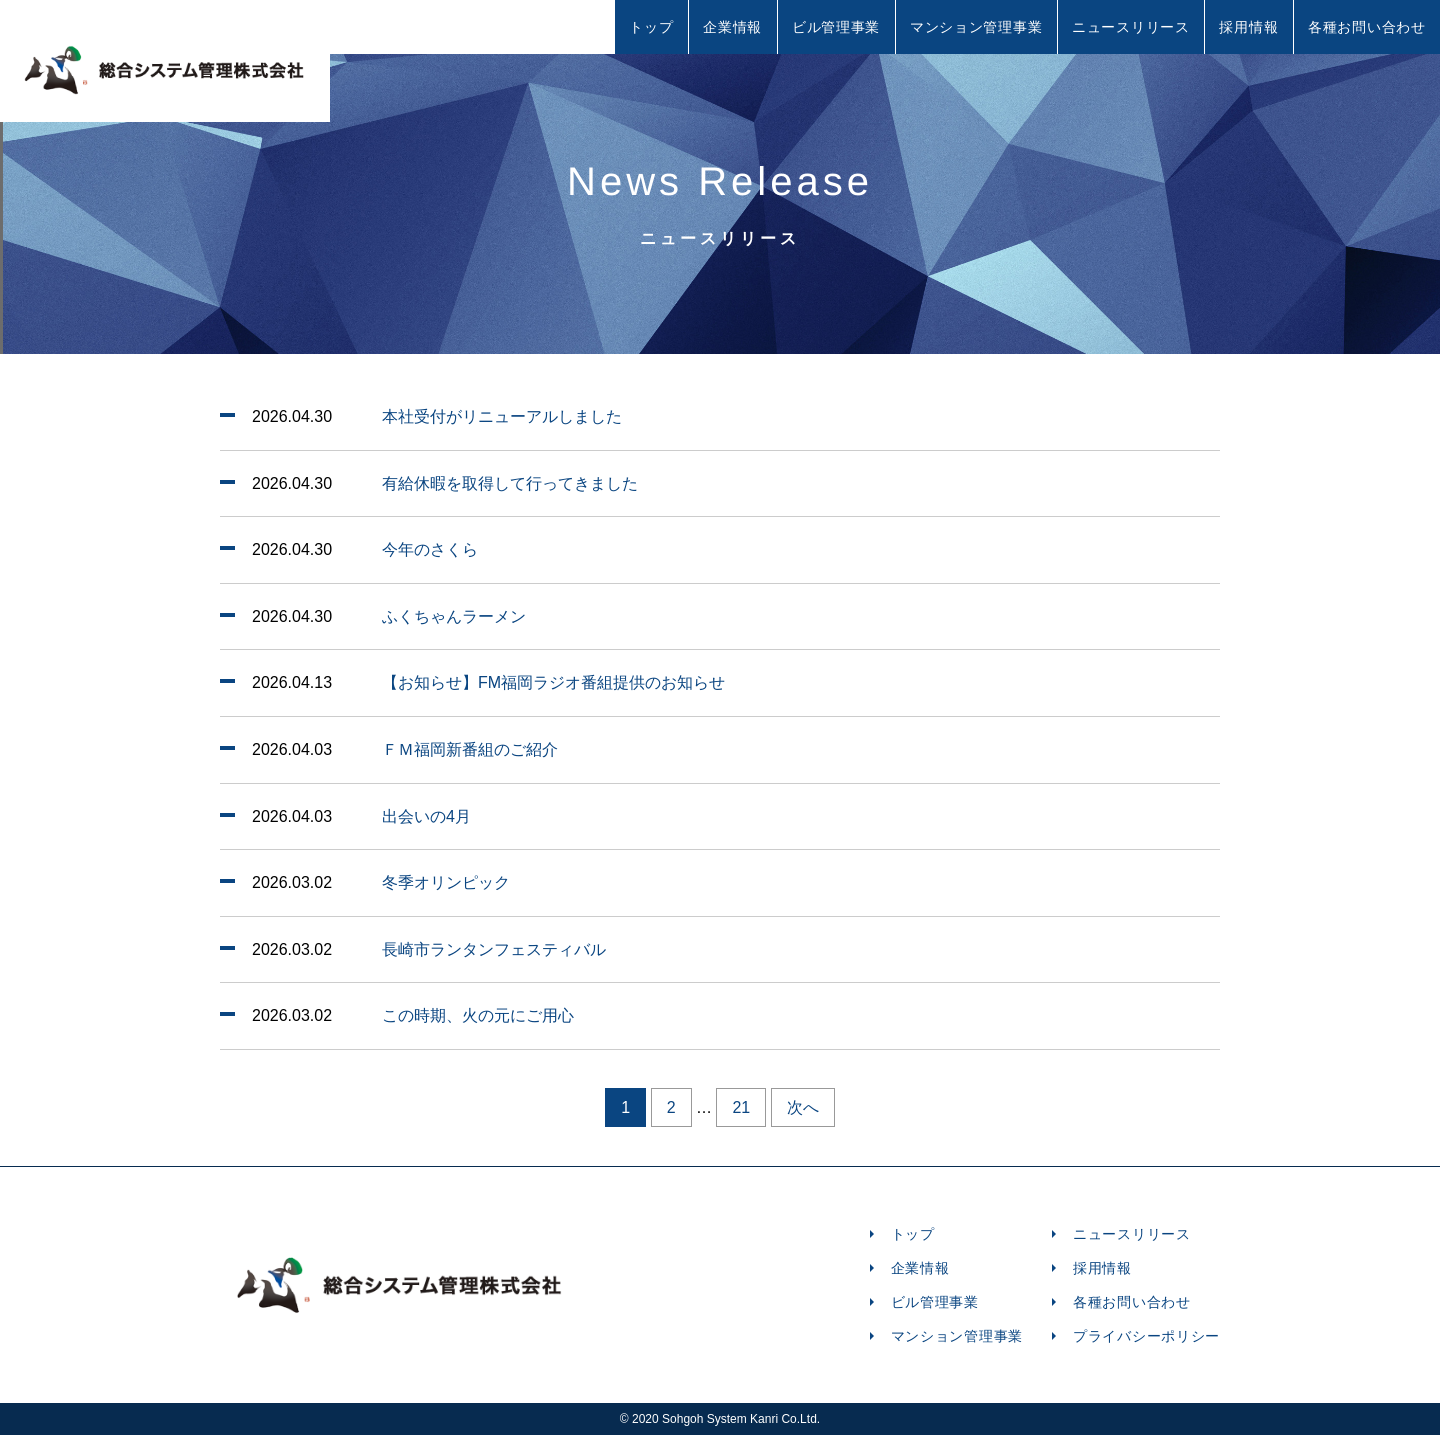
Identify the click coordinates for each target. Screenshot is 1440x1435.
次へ (803, 1107)
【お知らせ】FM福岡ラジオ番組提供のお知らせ (553, 682)
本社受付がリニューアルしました (502, 416)
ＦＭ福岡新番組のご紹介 (470, 749)
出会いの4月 (426, 816)
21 (741, 1107)
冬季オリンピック (446, 882)
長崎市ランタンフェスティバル (494, 949)
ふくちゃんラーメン (454, 616)
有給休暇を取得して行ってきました (510, 483)
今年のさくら (430, 549)
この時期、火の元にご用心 (478, 1015)
